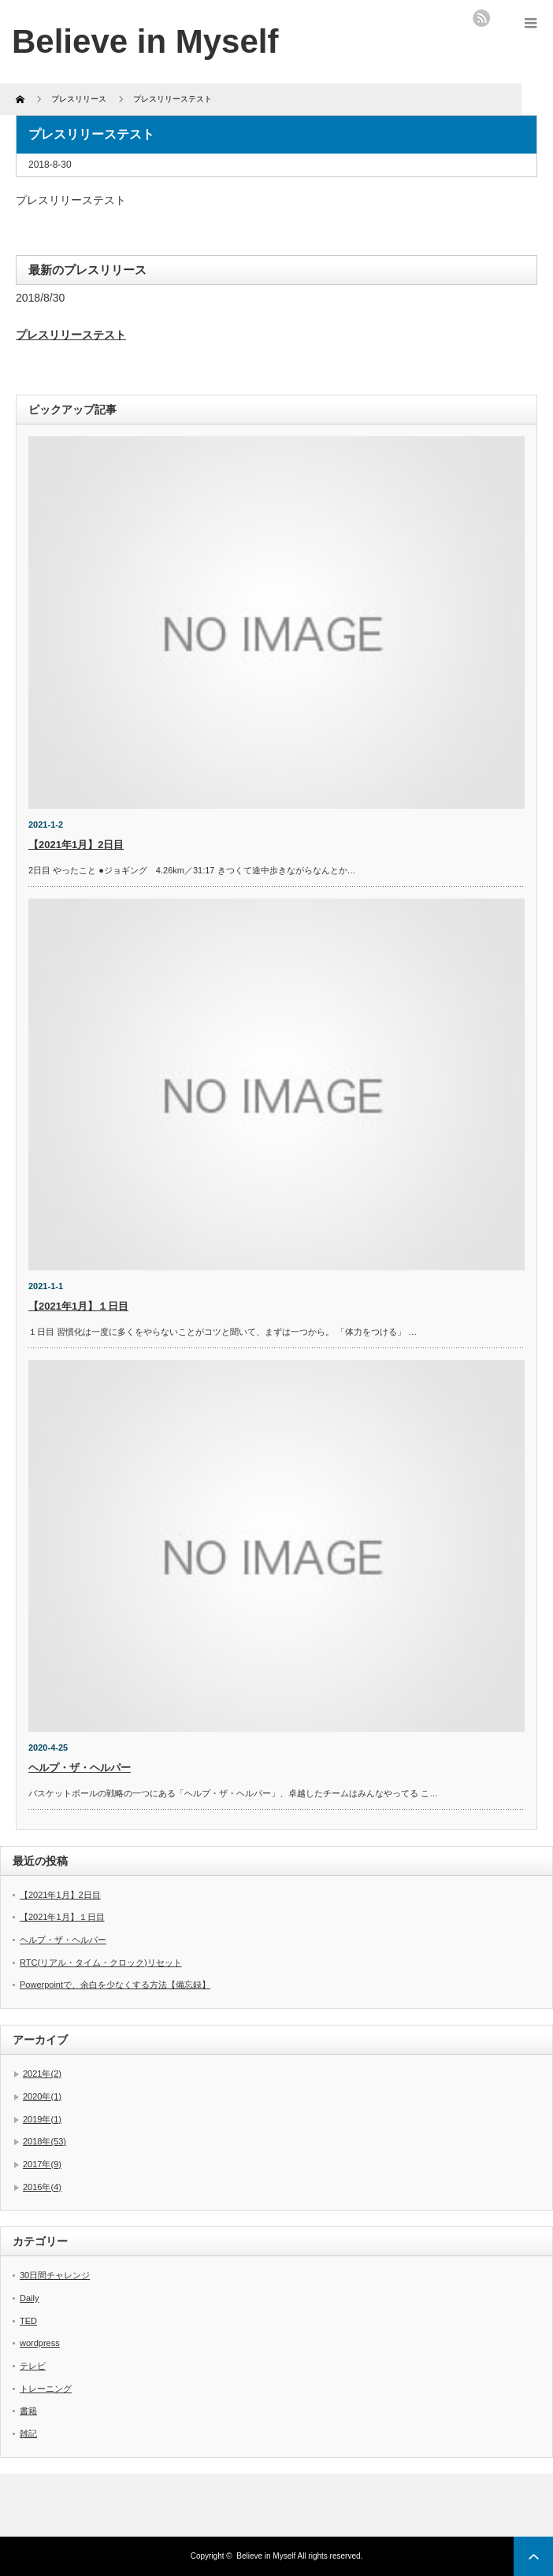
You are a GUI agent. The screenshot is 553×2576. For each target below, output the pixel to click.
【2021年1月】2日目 (76, 845)
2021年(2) (42, 2073)
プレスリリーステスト (71, 334)
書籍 (28, 2410)
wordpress (40, 2343)
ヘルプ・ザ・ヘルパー (79, 1768)
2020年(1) (42, 2096)
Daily (29, 2298)
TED (28, 2321)
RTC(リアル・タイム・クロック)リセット (101, 1962)
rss (481, 18)
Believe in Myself (145, 41)
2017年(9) (42, 2164)
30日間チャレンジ (55, 2275)
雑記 (28, 2433)
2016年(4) (42, 2187)
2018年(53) (44, 2141)
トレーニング (46, 2388)
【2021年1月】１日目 (78, 1306)
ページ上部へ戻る (533, 2556)
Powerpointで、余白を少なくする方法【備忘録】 (115, 1984)
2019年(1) (42, 2119)
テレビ (33, 2365)
